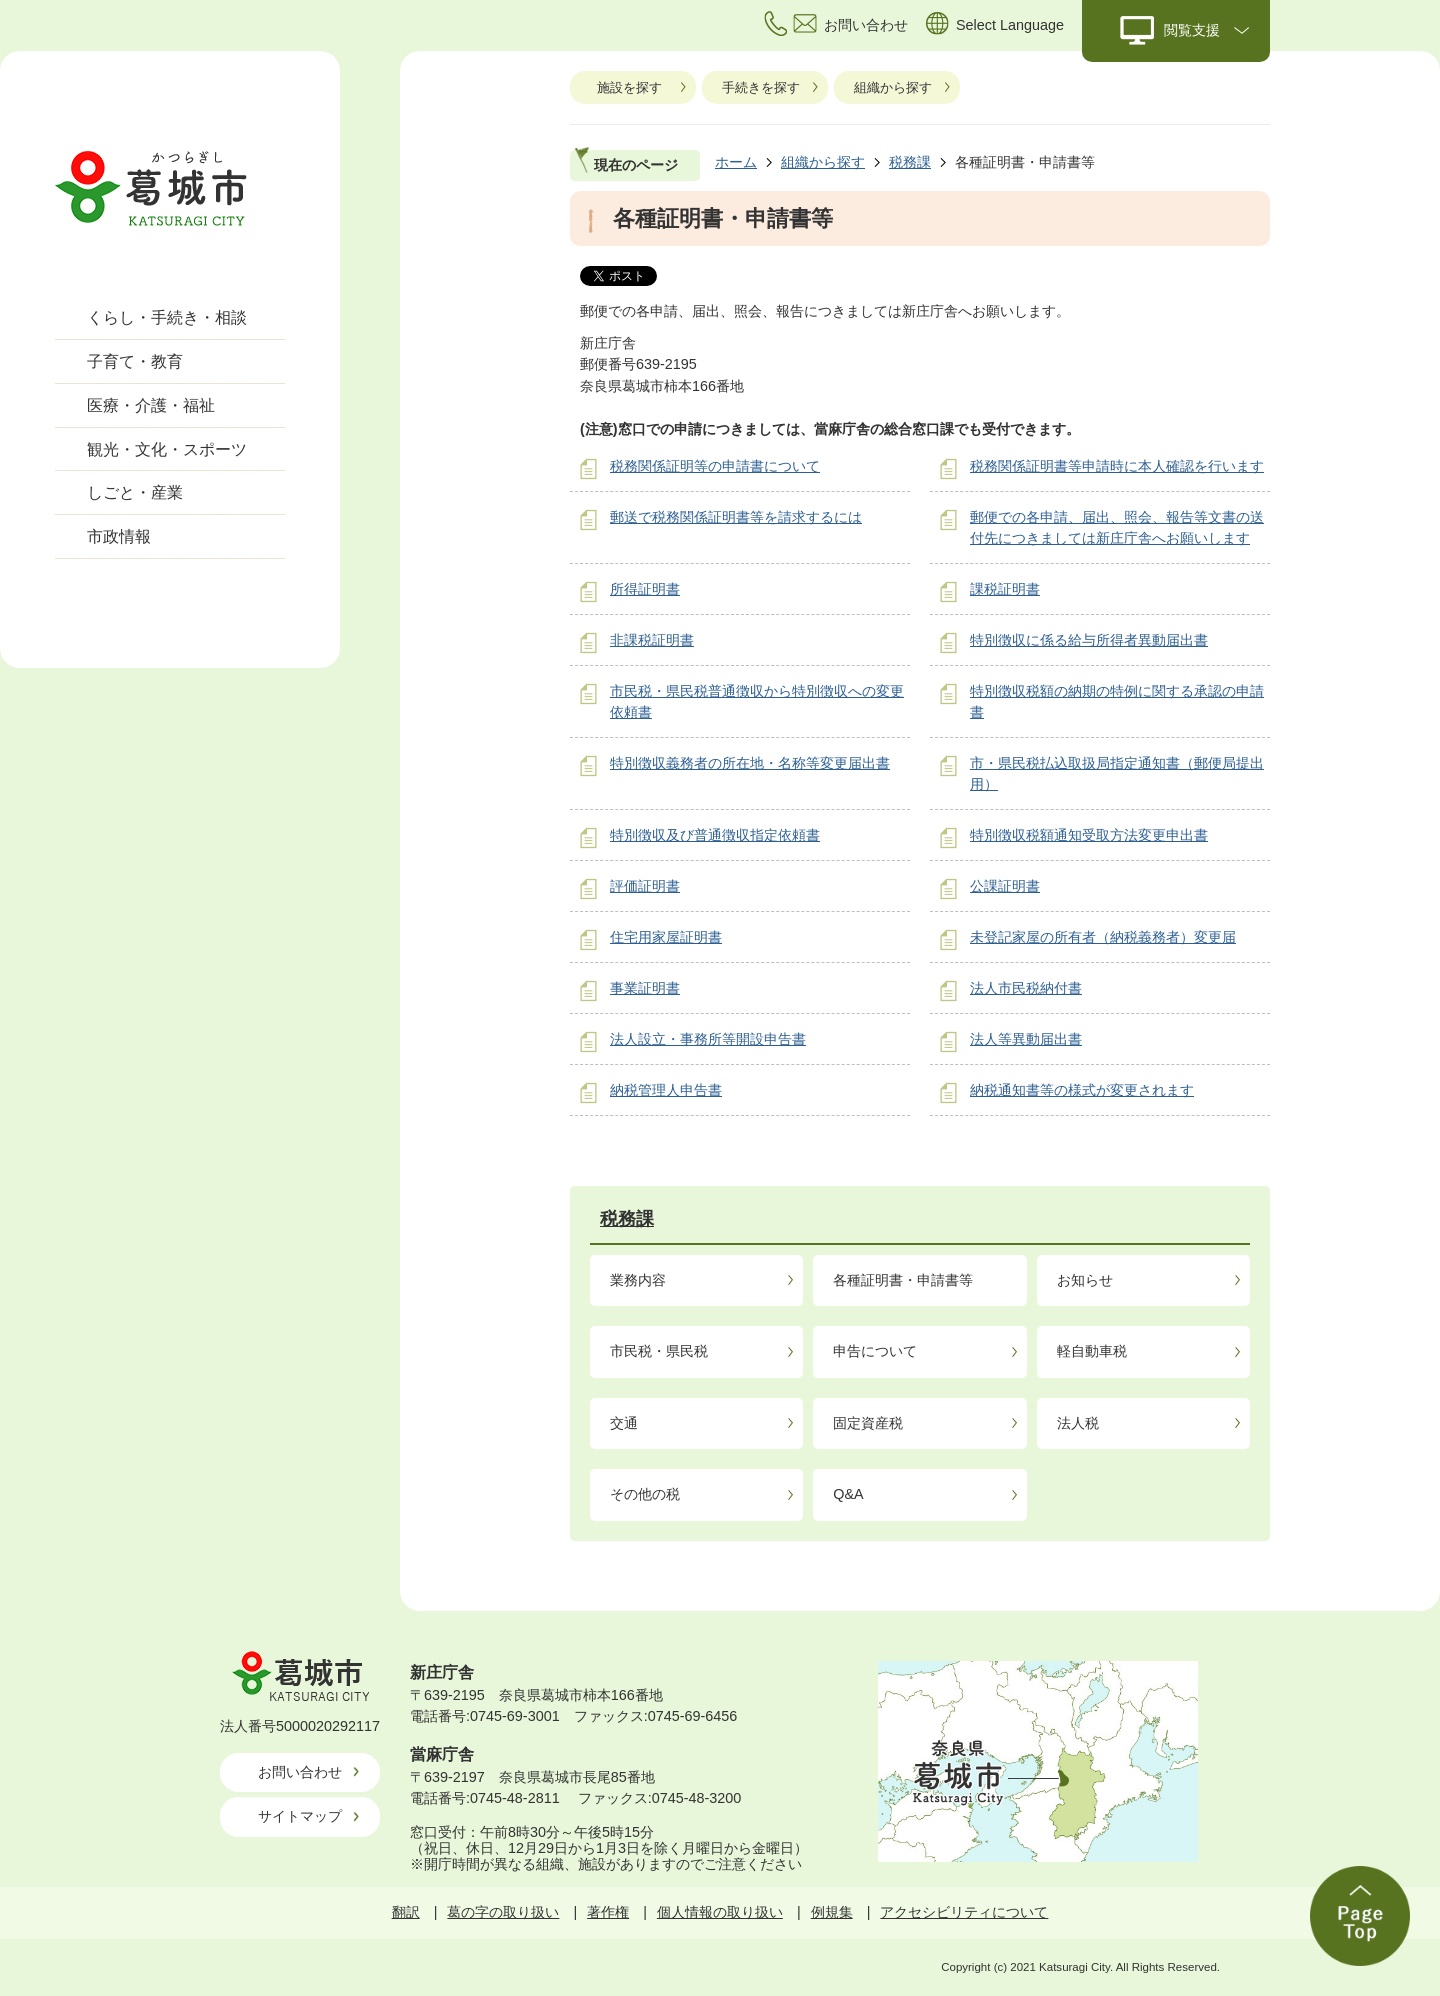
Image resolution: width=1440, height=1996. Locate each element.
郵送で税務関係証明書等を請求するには (736, 517)
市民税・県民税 (659, 1351)
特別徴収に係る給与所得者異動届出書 (1089, 640)
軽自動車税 (1092, 1351)
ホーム (736, 162)
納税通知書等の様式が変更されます (1082, 1090)
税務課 (910, 162)
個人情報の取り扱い (720, 1912)
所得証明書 (645, 589)
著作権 (608, 1912)
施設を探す (629, 87)
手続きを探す (761, 87)
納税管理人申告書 (666, 1090)
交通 (624, 1423)
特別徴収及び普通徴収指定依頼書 (715, 835)
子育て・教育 (135, 361)
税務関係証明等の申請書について (715, 466)
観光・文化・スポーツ (167, 449)
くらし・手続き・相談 (167, 317)
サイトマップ (300, 1816)
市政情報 (119, 536)
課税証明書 (1005, 589)
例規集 (832, 1912)
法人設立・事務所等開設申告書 (708, 1039)
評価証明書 (645, 886)
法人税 (1078, 1423)
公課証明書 (1005, 886)
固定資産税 (868, 1423)
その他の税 (645, 1494)
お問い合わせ (300, 1772)
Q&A (848, 1494)
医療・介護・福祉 (151, 405)
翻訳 (406, 1912)
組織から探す (893, 87)
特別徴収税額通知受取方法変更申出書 (1089, 835)
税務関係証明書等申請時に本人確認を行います (1117, 466)
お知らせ (1085, 1280)
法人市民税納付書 (1026, 988)
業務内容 (638, 1280)
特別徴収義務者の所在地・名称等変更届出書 (750, 763)
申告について (875, 1351)
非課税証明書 (652, 640)
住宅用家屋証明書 (666, 937)
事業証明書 (645, 988)
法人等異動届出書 (1026, 1039)
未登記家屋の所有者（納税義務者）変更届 (1103, 937)
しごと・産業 (135, 492)
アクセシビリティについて (964, 1912)
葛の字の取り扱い (503, 1912)
